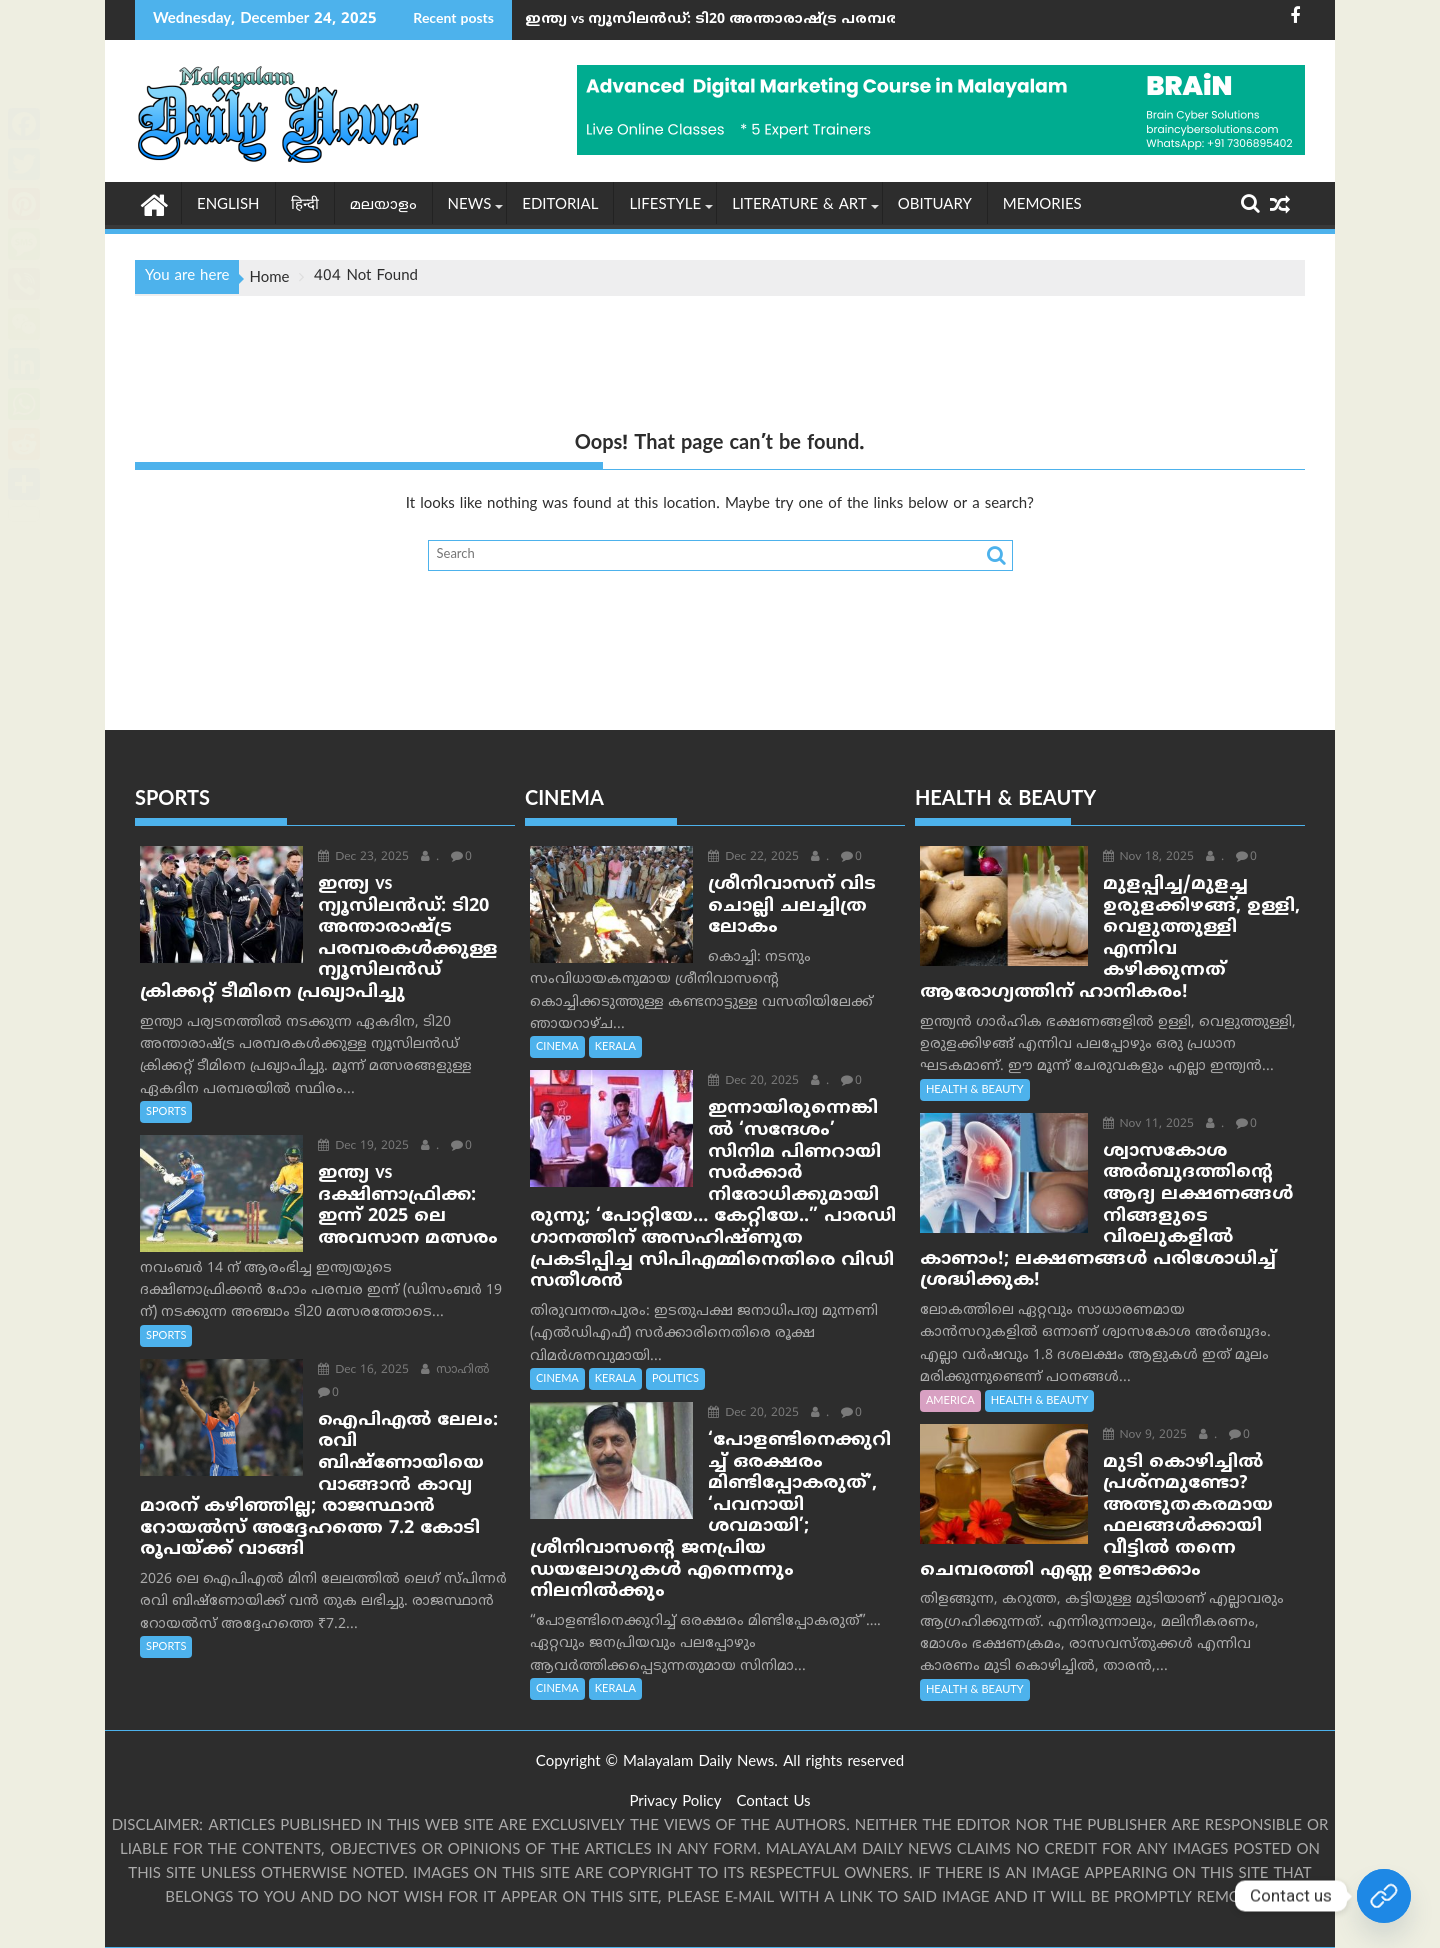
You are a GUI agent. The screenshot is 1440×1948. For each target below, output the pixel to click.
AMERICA (950, 1400)
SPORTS (166, 1112)
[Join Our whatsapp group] (1384, 1896)
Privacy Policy (675, 1802)
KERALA (615, 1047)
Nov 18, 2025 (1144, 857)
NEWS (470, 205)
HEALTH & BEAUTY (975, 1090)
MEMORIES (1042, 205)
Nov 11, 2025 (1144, 1124)
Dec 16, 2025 (359, 1370)
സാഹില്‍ (451, 1370)
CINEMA (557, 1047)
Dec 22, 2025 (749, 857)
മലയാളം (383, 205)
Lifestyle (665, 205)
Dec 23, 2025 (359, 857)
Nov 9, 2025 (1140, 1434)
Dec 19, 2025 (359, 1146)
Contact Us (773, 1802)
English (228, 205)
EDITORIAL (560, 205)
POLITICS (675, 1357)
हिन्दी (305, 205)
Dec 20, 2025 (749, 1081)
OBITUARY (935, 205)
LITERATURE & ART (799, 205)
